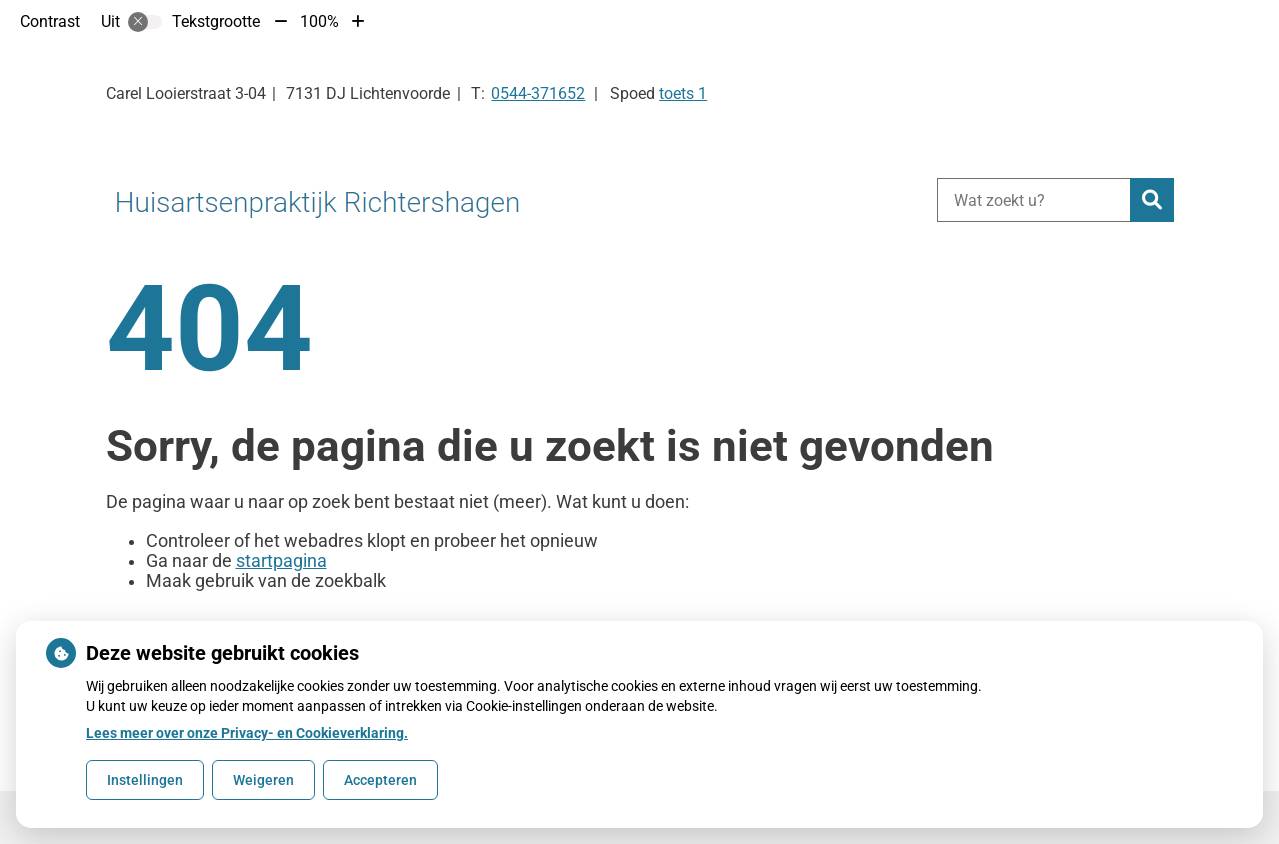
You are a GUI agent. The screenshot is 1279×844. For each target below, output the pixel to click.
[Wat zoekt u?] (1033, 200)
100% (319, 21)
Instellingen (145, 780)
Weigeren (263, 780)
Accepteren (380, 780)
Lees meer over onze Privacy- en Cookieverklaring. (247, 733)
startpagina (281, 561)
